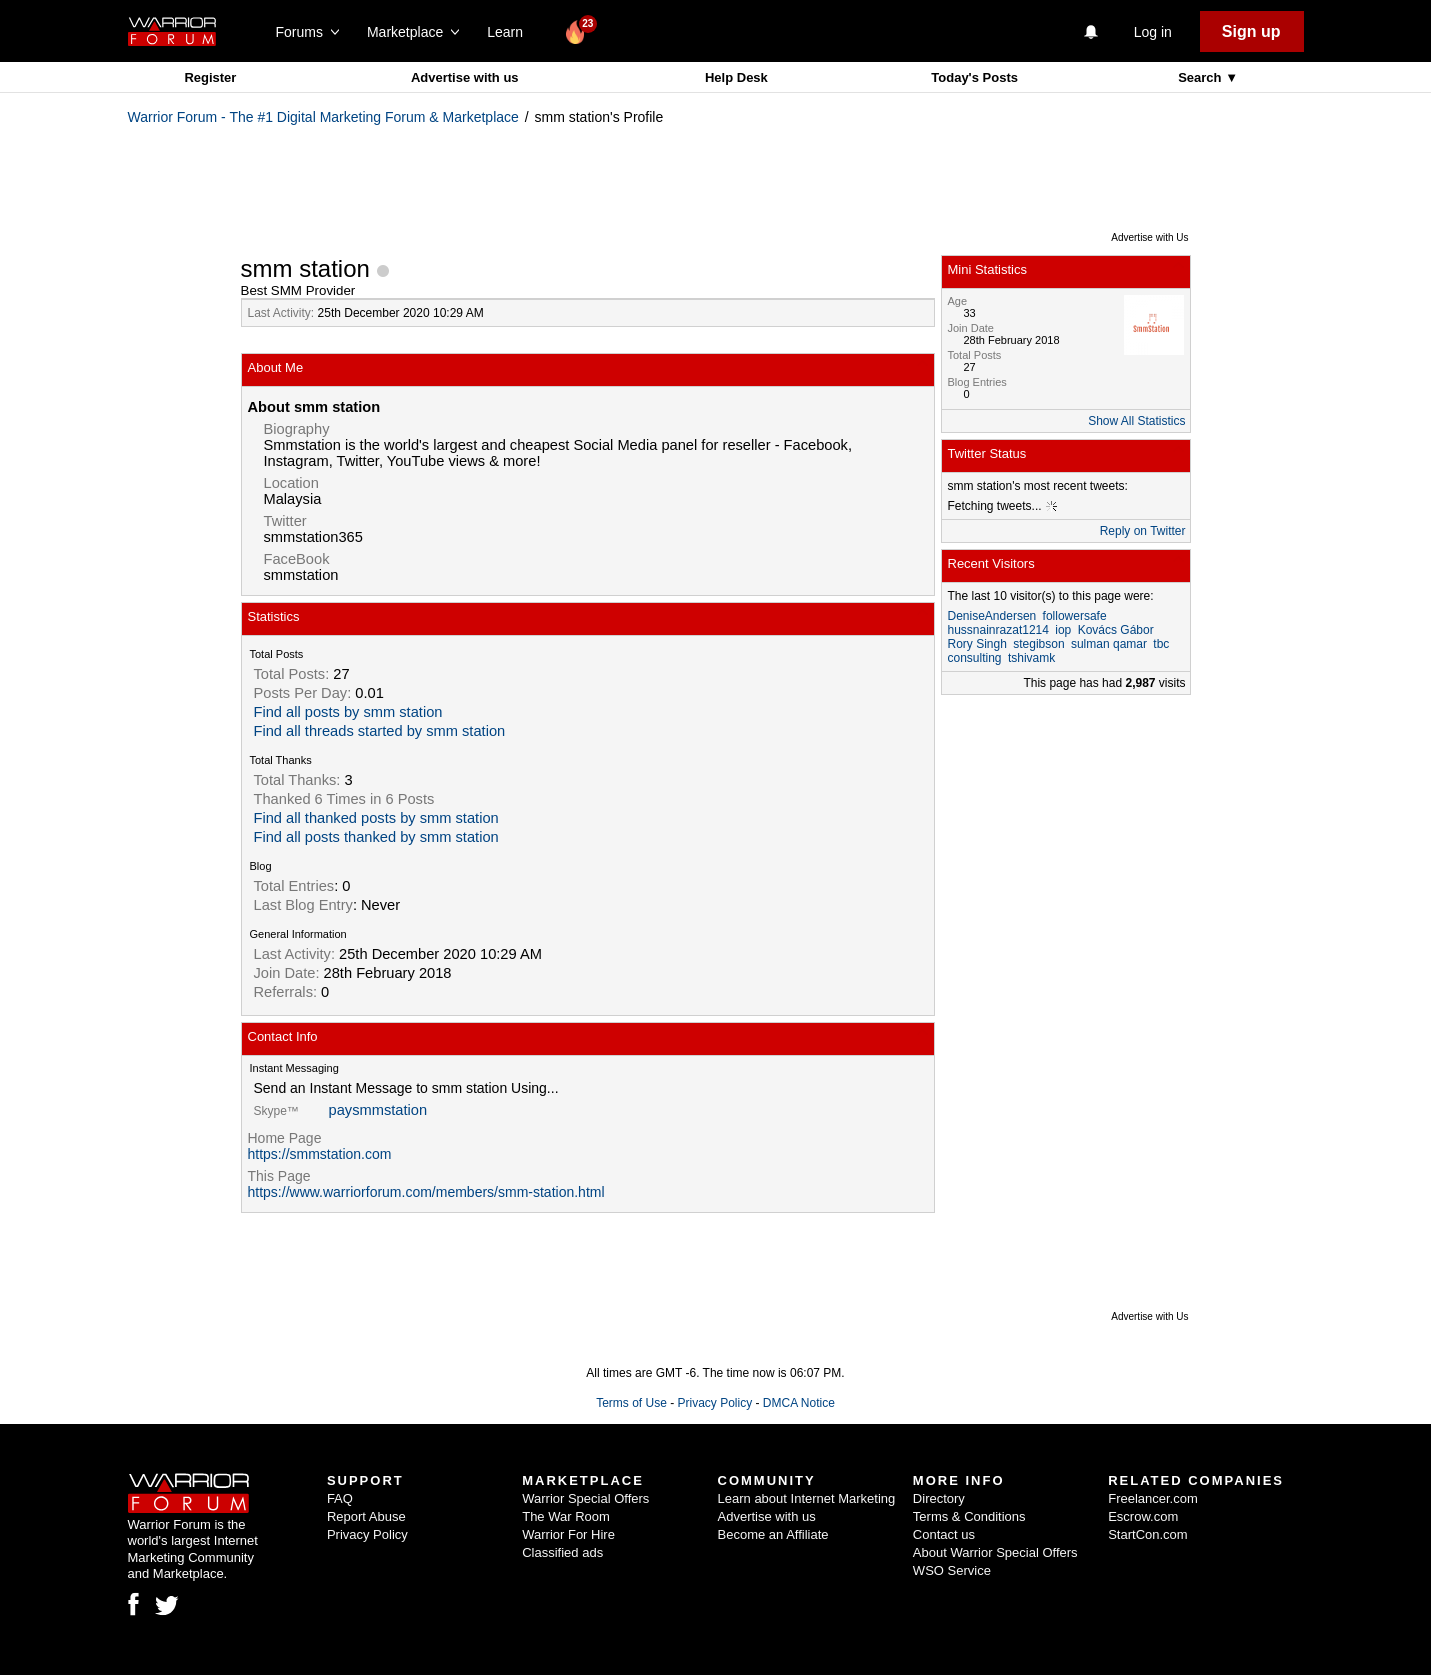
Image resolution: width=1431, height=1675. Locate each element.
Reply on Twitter (1143, 531)
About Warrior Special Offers (995, 1552)
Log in (1153, 32)
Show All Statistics (1136, 421)
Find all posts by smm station (348, 712)
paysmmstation (378, 1110)
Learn (510, 32)
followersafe (1075, 616)
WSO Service (952, 1570)
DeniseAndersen (992, 616)
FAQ (340, 1498)
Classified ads (562, 1552)
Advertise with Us (1149, 237)
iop (1063, 630)
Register (210, 77)
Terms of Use (631, 1403)
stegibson (1038, 644)
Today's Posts (974, 77)
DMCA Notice (799, 1403)
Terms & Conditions (969, 1516)
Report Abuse (366, 1516)
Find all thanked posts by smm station (376, 818)
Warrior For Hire (568, 1534)
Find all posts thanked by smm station (376, 837)
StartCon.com (1147, 1534)
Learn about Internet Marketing (807, 1498)
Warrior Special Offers (585, 1498)
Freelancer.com (1153, 1498)
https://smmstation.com (320, 1154)
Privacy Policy (714, 1403)
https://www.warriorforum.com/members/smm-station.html (426, 1192)
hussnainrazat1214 (998, 630)
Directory (939, 1498)
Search (1201, 77)
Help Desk (736, 77)
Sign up (1251, 31)
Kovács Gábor (1116, 630)
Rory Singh (977, 644)
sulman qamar (1109, 644)
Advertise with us (465, 77)
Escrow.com (1143, 1516)
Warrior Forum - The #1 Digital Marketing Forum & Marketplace (323, 117)
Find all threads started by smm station (380, 731)
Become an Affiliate (773, 1534)
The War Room (566, 1516)
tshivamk (1031, 658)
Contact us (944, 1534)
